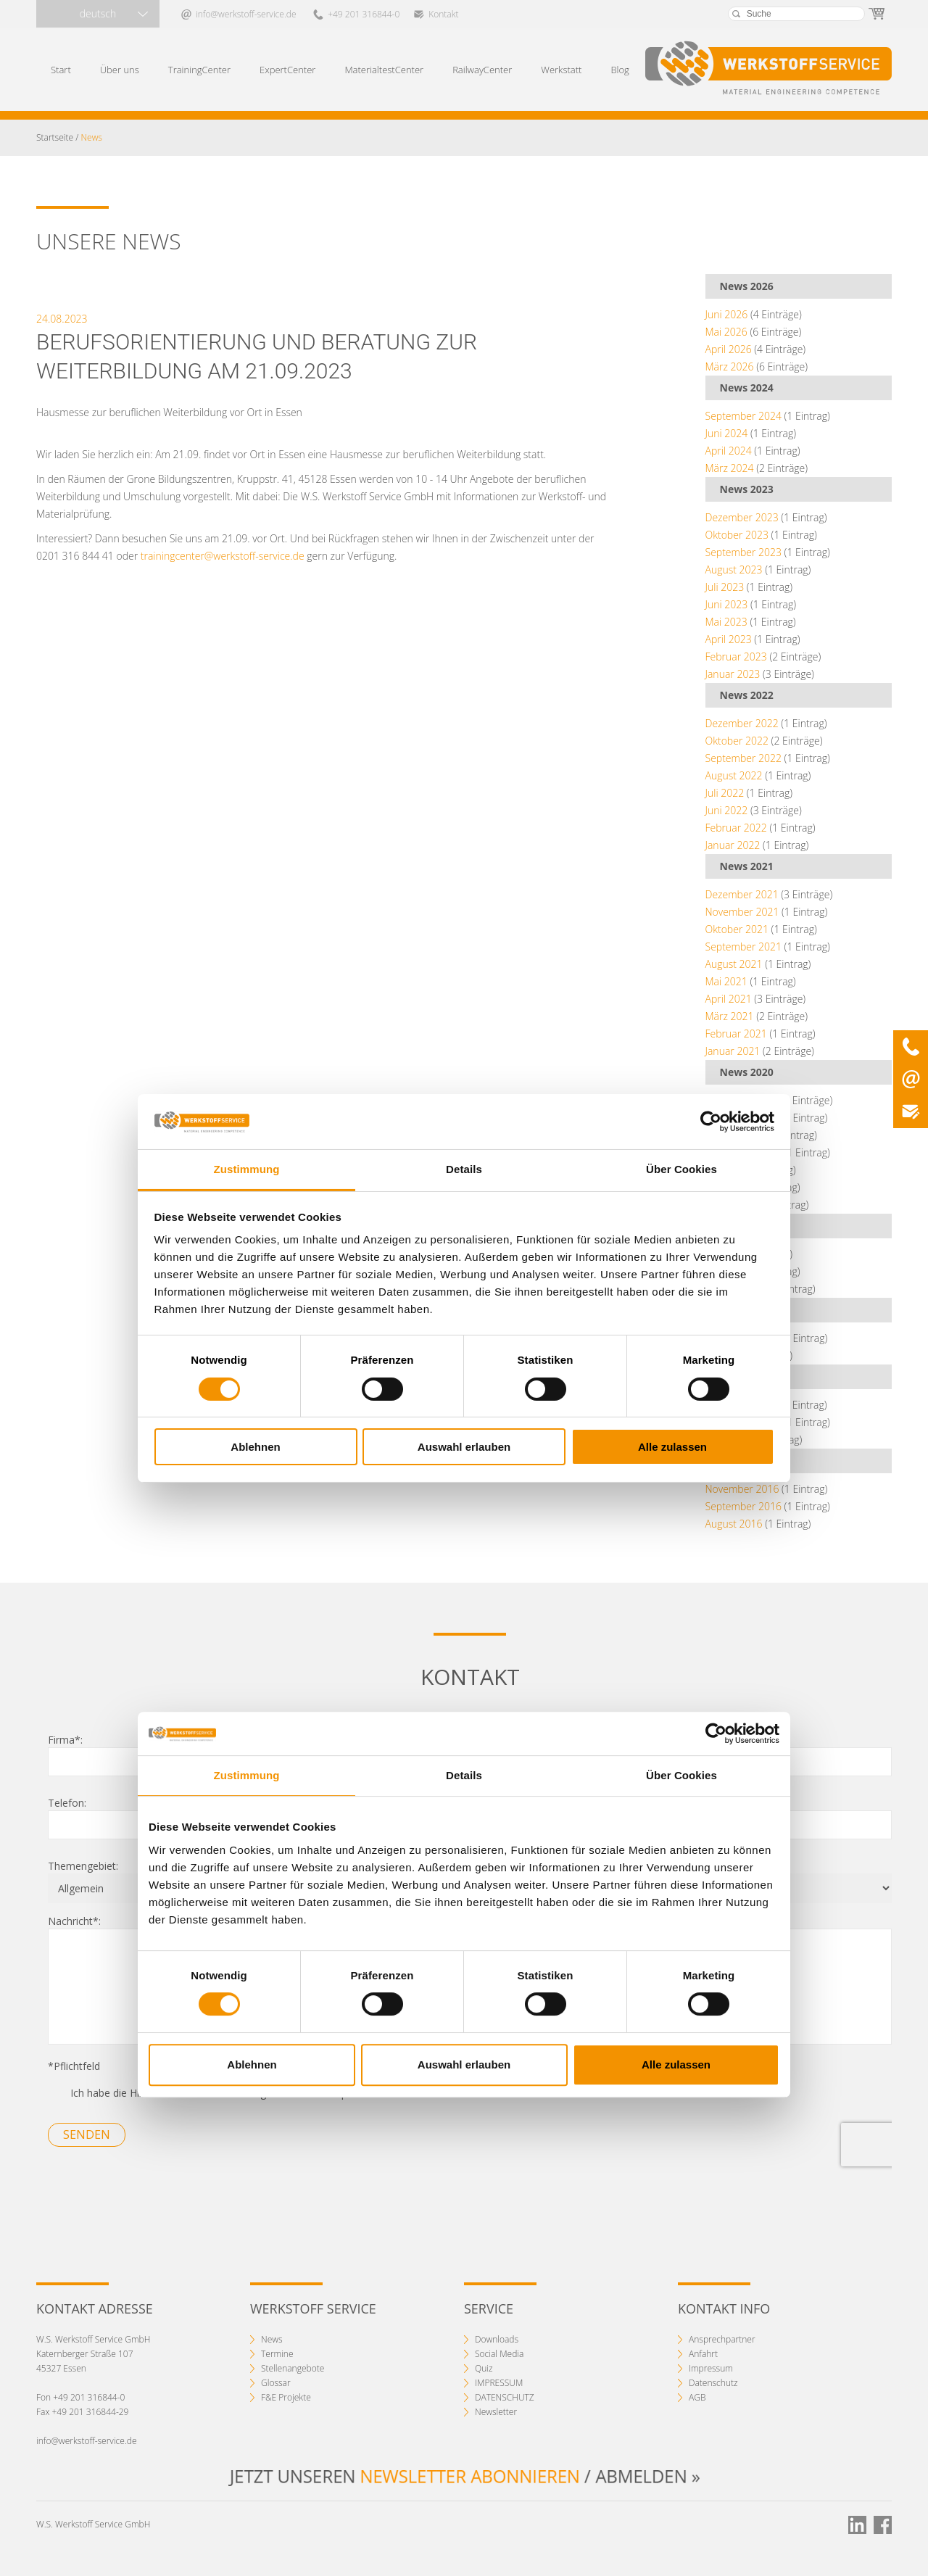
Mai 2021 (726, 981)
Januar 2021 (733, 1051)
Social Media (499, 2354)
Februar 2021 (736, 1033)
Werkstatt (561, 69)
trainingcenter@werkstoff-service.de (222, 556)
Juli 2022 (725, 793)
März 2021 (729, 1016)
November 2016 (742, 1489)
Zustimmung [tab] (247, 1169)
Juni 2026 (726, 314)
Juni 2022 (726, 810)
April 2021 (728, 999)
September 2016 (743, 1506)
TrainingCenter (199, 69)
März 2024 (729, 468)
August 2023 (734, 569)
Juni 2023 (726, 604)
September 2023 (743, 552)
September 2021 (743, 946)
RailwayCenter (482, 69)
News (272, 2339)
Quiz (484, 2368)
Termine (277, 2354)
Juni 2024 (726, 433)
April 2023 (728, 639)
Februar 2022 (736, 827)
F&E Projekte (286, 2397)
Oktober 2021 (736, 929)
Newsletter (496, 2412)
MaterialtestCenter (383, 69)
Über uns (119, 69)
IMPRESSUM (499, 2383)
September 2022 (743, 758)
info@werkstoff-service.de (246, 14)
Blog (619, 69)
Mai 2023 (726, 622)
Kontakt (443, 14)
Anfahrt (703, 2354)
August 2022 (734, 775)
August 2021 (734, 964)
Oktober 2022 (736, 740)
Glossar (276, 2383)
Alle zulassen (672, 1447)
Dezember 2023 (742, 517)
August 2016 (734, 1524)
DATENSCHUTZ (504, 2397)
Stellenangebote (292, 2368)
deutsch (98, 13)
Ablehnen (255, 1447)
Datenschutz (713, 2383)
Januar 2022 (733, 845)
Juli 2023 (725, 587)
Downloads (496, 2339)
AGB (697, 2397)
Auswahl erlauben (464, 1447)
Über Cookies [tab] (681, 1169)
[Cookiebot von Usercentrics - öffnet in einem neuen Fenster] (710, 1121)
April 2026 (728, 349)
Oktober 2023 (736, 535)
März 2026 (729, 366)
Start (61, 69)
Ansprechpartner (722, 2339)
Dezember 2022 (742, 723)
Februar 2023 (736, 656)
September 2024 (743, 416)
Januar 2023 (733, 674)
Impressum (711, 2368)
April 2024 (728, 450)
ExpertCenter (287, 69)
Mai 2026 (726, 332)
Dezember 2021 (742, 894)
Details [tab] (464, 1169)
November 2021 (742, 912)
